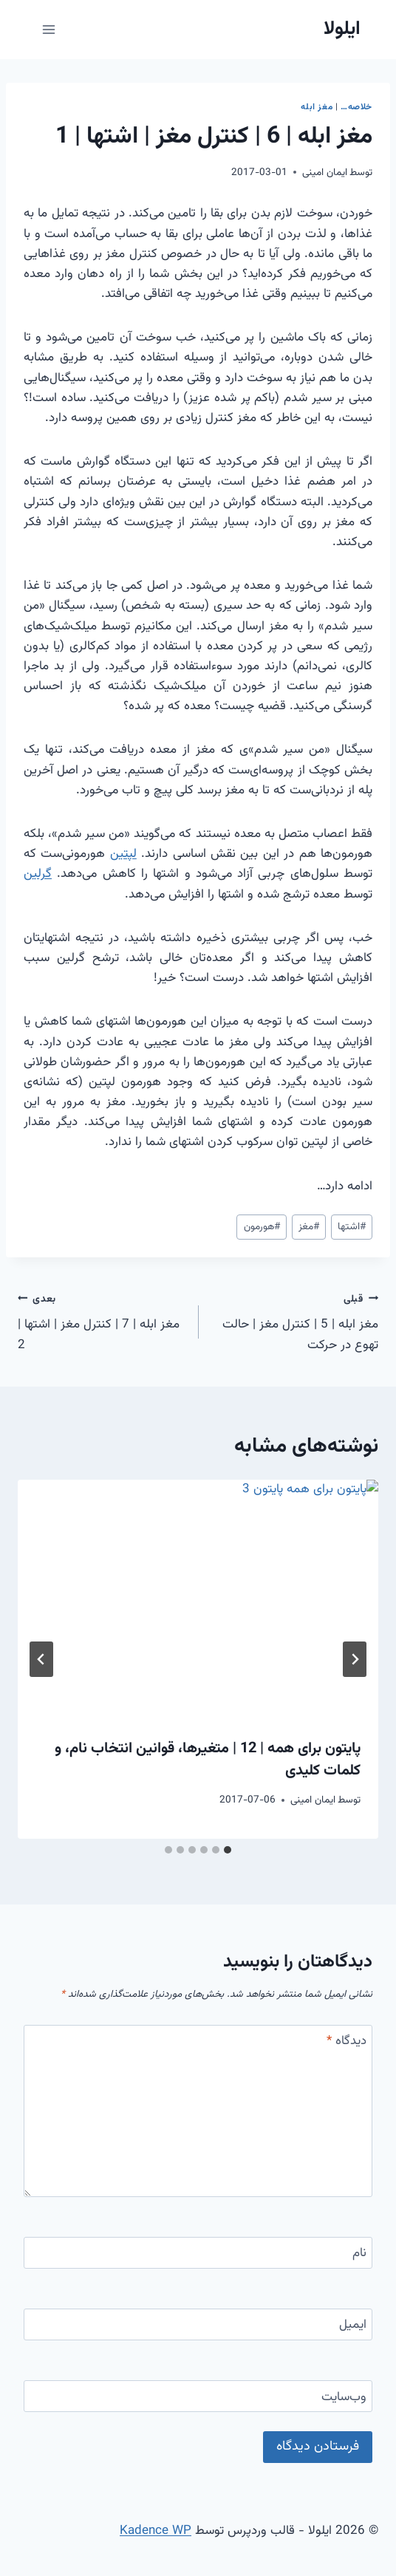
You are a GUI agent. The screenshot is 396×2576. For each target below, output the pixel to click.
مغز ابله (316, 107)
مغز (308, 1226)
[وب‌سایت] (198, 2396)
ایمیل (352, 2325)
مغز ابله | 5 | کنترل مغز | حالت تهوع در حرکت (294, 1322)
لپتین (123, 854)
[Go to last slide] (354, 1659)
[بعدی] (41, 1659)
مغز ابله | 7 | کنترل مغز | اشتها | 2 (101, 1322)
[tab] (227, 1850)
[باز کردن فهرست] (49, 29)
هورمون (262, 1226)
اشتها (352, 1226)
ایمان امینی (324, 172)
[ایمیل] (198, 2324)
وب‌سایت (343, 2398)
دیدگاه (346, 2042)
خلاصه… (356, 107)
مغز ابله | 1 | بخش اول (294, 1508)
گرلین (38, 874)
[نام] (198, 2253)
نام (359, 2254)
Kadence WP (155, 2531)
